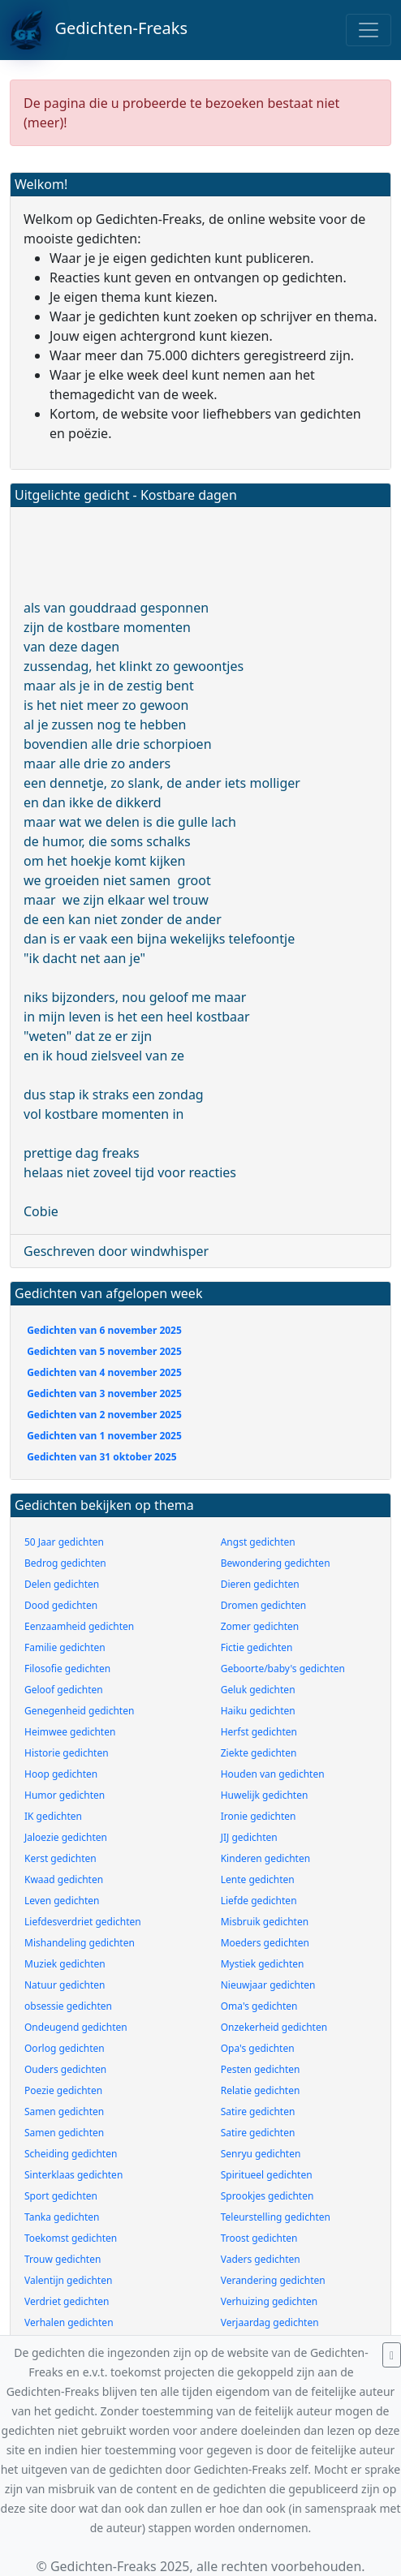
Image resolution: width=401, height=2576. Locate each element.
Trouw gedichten (62, 2259)
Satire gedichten (258, 2111)
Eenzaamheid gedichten (79, 1626)
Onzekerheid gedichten (274, 2027)
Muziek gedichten (65, 1964)
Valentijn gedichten (68, 2280)
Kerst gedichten (60, 1858)
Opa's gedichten (258, 2048)
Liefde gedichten (259, 1900)
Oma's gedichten (259, 2006)
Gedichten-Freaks (99, 30)
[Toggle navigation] (368, 30)
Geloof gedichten (63, 1690)
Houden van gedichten (273, 1774)
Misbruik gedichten (264, 1922)
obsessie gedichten (68, 2006)
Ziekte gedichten (259, 1753)
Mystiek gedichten (262, 1964)
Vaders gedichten (260, 2259)
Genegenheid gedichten (79, 1711)
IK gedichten (53, 1816)
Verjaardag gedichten (270, 2322)
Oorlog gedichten (64, 2048)
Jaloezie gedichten (65, 1837)
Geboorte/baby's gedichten (283, 1668)
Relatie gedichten (260, 2090)
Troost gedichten (259, 2238)
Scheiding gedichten (70, 2154)
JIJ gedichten (249, 1837)
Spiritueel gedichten (267, 2175)
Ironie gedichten (258, 1816)
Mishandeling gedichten (79, 1943)
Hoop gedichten (60, 1774)
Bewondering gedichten (275, 1563)
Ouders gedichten (65, 2069)
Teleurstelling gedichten (275, 2217)
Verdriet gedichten (66, 2301)
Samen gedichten (64, 2111)
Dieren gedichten (260, 1584)
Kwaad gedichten (63, 1879)
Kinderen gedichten (265, 1858)
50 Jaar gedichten (64, 1542)
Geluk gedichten (258, 1690)
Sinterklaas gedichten (73, 2175)
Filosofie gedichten (67, 1668)
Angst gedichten (258, 1542)
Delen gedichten (61, 1584)
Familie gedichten (65, 1647)
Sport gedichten (60, 2196)
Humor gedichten (64, 1795)
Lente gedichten (258, 1879)
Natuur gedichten (64, 1985)
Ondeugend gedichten (75, 2027)
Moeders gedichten (265, 1943)
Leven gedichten (62, 1900)
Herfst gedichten (259, 1732)
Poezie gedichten (63, 2090)
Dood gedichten (60, 1605)
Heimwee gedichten (69, 1732)
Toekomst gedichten (70, 2238)
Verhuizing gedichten (269, 2301)
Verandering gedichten (273, 2280)
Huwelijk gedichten (264, 1795)
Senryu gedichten (261, 2154)
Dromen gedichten (264, 1605)
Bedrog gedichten (65, 1563)
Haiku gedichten (258, 1711)
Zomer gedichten (260, 1626)
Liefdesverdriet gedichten (82, 1922)
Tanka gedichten (61, 2217)
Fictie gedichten (257, 1647)
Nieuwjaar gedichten (268, 1985)
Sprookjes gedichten (267, 2196)
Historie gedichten (66, 1753)
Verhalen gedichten (69, 2322)
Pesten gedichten (260, 2069)
